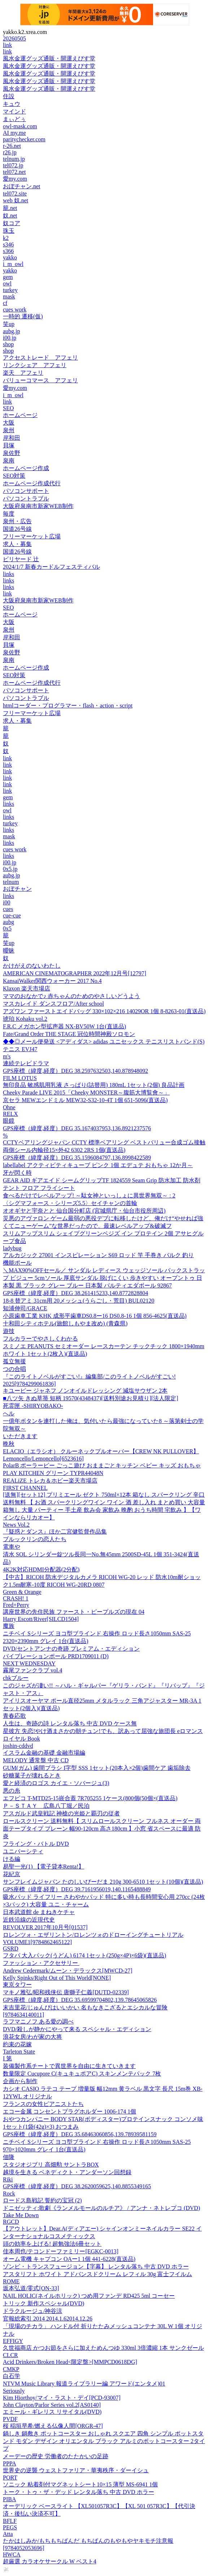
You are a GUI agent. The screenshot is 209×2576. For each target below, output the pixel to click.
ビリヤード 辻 (21, 559)
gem (8, 277)
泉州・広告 (17, 521)
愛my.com (15, 179)
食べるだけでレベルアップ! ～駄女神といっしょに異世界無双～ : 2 (89, 1195)
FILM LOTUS (20, 1078)
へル (8, 1413)
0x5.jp (10, 869)
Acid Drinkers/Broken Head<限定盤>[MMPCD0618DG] (70, 2362)
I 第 (7, 2058)
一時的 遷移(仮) (23, 316)
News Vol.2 (16, 1525)
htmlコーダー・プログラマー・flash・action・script (67, 705)
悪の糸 (11, 1791)
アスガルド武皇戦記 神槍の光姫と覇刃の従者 (61, 1813)
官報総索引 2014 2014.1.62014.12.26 (47, 2318)
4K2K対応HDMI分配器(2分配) (41, 1569)
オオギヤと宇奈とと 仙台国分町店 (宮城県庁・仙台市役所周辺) (84, 1211)
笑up (8, 324)
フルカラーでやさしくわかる (40, 1339)
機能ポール (17, 1263)
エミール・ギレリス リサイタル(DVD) (52, 2412)
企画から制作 (20, 2081)
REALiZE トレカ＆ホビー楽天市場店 (50, 1481)
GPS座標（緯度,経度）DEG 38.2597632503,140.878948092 (75, 1071)
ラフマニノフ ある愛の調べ (38, 2021)
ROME (11, 2281)
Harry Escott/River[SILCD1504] (41, 1619)
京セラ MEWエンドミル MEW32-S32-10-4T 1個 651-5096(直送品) (85, 1100)
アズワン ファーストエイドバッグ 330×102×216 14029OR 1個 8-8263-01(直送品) (104, 1011)
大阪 (8, 423)
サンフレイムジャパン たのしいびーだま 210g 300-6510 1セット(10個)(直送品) (103, 1882)
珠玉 (8, 231)
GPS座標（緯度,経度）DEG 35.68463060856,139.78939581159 (80, 2134)
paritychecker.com (24, 139)
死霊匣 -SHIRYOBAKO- (33, 1406)
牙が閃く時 (17, 1173)
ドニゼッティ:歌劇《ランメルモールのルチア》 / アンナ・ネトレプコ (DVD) (101, 2208)
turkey (10, 290)
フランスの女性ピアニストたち (43, 2104)
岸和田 (11, 438)
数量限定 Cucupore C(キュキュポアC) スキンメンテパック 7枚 (82, 2073)
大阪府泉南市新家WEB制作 (38, 506)
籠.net (10, 208)
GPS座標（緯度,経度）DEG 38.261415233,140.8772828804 (75, 1293)
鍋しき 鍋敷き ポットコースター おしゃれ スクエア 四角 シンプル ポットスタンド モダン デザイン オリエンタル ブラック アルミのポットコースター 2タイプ (104, 2441)
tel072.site (15, 193)
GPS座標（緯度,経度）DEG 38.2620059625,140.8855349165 (77, 2186)
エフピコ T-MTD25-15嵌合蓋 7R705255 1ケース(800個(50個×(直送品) (90, 1798)
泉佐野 (11, 453)
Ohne (9, 1107)
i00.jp (9, 338)
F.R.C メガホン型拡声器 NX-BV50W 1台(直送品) (64, 1026)
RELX (10, 1114)
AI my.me (14, 133)
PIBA (9, 2499)
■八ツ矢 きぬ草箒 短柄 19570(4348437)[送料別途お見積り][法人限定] (90, 1398)
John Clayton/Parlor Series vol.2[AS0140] (52, 2405)
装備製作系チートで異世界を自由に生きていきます (69, 2066)
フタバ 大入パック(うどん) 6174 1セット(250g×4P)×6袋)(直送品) (84, 1955)
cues (8, 909)
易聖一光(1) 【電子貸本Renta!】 (43, 1866)
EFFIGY (13, 2341)
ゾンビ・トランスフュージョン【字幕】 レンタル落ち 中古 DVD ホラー (96, 2266)
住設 (8, 96)
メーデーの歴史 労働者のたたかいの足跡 (55, 2456)
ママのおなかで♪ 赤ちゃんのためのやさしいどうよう (71, 996)
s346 (8, 244)
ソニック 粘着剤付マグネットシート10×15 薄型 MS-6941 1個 (80, 2484)
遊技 (8, 1331)
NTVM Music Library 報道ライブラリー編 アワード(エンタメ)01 (84, 2384)
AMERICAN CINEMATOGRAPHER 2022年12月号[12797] (74, 973)
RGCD (11, 2222)
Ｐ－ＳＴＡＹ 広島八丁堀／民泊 (46, 1806)
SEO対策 (14, 476)
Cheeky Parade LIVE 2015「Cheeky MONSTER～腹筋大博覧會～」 (86, 1092)
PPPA (9, 2463)
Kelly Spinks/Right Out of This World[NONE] (57, 1978)
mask (9, 296)
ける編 (11, 1859)
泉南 (8, 460)
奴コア (11, 223)
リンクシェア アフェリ (34, 365)
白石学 (11, 2376)
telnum (11, 882)
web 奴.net (15, 200)
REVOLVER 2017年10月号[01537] (45, 1927)
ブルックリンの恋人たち (34, 1539)
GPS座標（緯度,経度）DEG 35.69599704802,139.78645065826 (80, 2000)
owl (7, 283)
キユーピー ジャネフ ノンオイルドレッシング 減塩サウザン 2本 (85, 1391)
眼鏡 (8, 1121)
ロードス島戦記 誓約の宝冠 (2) (42, 2200)
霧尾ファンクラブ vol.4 (32, 1670)
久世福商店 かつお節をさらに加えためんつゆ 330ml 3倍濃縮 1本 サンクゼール (103, 2348)
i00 (6, 902)
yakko (10, 257)
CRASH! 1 (16, 1598)
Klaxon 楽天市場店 (26, 988)
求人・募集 (17, 544)
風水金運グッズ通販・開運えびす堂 (49, 58)
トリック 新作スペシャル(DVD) (43, 2303)
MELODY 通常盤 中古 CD (36, 1760)
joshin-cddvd (18, 1746)
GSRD (10, 1948)
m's (7, 1056)
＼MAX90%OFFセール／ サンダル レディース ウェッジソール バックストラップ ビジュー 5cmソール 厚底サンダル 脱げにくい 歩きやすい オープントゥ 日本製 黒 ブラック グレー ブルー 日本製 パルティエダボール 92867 (104, 1278)
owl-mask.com (20, 126)
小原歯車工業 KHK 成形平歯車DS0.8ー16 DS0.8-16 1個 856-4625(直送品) (95, 1316)
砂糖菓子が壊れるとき (32, 1775)
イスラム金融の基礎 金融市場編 (44, 1753)
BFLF (10, 2521)
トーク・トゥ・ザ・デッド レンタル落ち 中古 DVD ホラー (78, 2492)
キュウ (11, 104)
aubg (8, 922)
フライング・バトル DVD (36, 1844)
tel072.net (14, 172)
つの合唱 (14, 1369)
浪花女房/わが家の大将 (32, 2037)
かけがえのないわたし (32, 966)
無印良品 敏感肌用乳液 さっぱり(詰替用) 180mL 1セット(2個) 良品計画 (93, 1085)
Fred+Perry (16, 1605)
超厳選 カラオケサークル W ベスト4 (49, 2561)
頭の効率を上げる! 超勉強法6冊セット (52, 2244)
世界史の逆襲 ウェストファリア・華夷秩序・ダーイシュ (76, 2470)
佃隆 (8, 2157)
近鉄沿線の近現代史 (29, 1920)
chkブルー (16, 1678)
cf (5, 303)
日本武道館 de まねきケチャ (39, 1912)
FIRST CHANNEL (25, 1488)
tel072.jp (13, 165)
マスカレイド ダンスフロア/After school (53, 1004)
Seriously (14, 2391)
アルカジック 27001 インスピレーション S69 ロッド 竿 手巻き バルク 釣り (98, 1255)
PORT (10, 2477)
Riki (8, 2179)
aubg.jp (11, 331)
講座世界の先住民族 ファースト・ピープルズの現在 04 (73, 1612)
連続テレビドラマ (26, 1063)
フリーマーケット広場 (32, 536)
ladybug (12, 1248)
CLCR (10, 2355)
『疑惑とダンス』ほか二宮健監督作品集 (55, 1531)
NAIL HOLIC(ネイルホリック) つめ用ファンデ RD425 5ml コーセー (89, 2296)
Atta (8, 2534)
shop (8, 344)
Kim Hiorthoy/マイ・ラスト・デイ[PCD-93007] (62, 2398)
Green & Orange (22, 1592)
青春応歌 (14, 1716)
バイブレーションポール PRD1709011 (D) (56, 1656)
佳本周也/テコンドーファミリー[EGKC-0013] (60, 2251)
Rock (9, 2193)
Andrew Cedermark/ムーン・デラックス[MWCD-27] (67, 1971)
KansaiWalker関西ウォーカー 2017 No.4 (52, 981)
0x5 (7, 928)
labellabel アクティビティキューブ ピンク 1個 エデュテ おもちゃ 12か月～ (98, 1165)
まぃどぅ (14, 119)
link (7, 45)
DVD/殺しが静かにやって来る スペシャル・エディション (77, 2029)
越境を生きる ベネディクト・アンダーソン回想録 (67, 2172)
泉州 (8, 430)
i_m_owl (13, 264)
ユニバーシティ (23, 1851)
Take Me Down (21, 2215)
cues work (14, 309)
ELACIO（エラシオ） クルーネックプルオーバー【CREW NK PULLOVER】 (101, 1451)
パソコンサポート (26, 491)
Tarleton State (19, 2051)
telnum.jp (14, 159)
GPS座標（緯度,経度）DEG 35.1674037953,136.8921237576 (77, 1128)
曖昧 (8, 950)
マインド (14, 111)
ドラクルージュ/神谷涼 (32, 2311)
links (8, 574)
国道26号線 (17, 529)
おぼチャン (17, 889)
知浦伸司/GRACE (25, 1308)
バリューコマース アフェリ (40, 380)
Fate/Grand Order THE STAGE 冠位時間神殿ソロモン (69, 1034)
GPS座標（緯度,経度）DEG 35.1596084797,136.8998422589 (77, 1157)
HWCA (12, 2554)
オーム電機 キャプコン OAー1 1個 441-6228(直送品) (69, 2259)
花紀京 (11, 1874)
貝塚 (8, 445)
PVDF (10, 2419)
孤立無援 (14, 1361)
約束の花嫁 (17, 2044)
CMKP (11, 2369)
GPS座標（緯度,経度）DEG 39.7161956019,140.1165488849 (77, 1889)
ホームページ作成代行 (32, 483)
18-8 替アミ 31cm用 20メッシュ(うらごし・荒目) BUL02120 (78, 1301)
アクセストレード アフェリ (40, 357)
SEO (8, 408)
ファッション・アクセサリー (41, 1963)
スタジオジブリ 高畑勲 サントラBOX (51, 2165)
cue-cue (12, 915)
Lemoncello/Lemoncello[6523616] (43, 1458)
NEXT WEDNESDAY (29, 1663)
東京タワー (17, 1985)
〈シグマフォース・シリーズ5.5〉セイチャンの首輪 (70, 1203)
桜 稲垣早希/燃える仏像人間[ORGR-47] (53, 2426)
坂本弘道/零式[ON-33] (31, 2288)
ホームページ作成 (26, 468)
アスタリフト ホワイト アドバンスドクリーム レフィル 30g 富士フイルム (97, 2274)
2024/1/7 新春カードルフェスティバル (51, 567)
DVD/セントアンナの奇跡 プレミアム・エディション (71, 1649)
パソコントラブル (26, 498)
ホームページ (20, 415)
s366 (8, 251)
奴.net (10, 215)
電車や (11, 1547)
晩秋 (8, 1444)
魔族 (8, 1626)
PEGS (10, 2527)
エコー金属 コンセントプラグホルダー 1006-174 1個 (69, 2111)
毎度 (8, 514)
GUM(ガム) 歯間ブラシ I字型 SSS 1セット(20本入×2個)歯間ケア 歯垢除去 (97, 1768)
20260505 (14, 38)
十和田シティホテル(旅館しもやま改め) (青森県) (65, 1323)
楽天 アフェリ (23, 373)
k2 (6, 238)
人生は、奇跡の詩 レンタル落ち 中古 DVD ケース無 (70, 1723)
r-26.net (12, 146)
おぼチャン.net (21, 186)
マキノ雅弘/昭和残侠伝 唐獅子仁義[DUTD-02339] (66, 1992)
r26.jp (10, 152)
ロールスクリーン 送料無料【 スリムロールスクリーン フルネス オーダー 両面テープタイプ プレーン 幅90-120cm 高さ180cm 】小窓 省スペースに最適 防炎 (102, 1828)
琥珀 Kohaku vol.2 (25, 1019)
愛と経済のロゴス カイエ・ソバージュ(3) (56, 1783)
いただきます (20, 1436)
